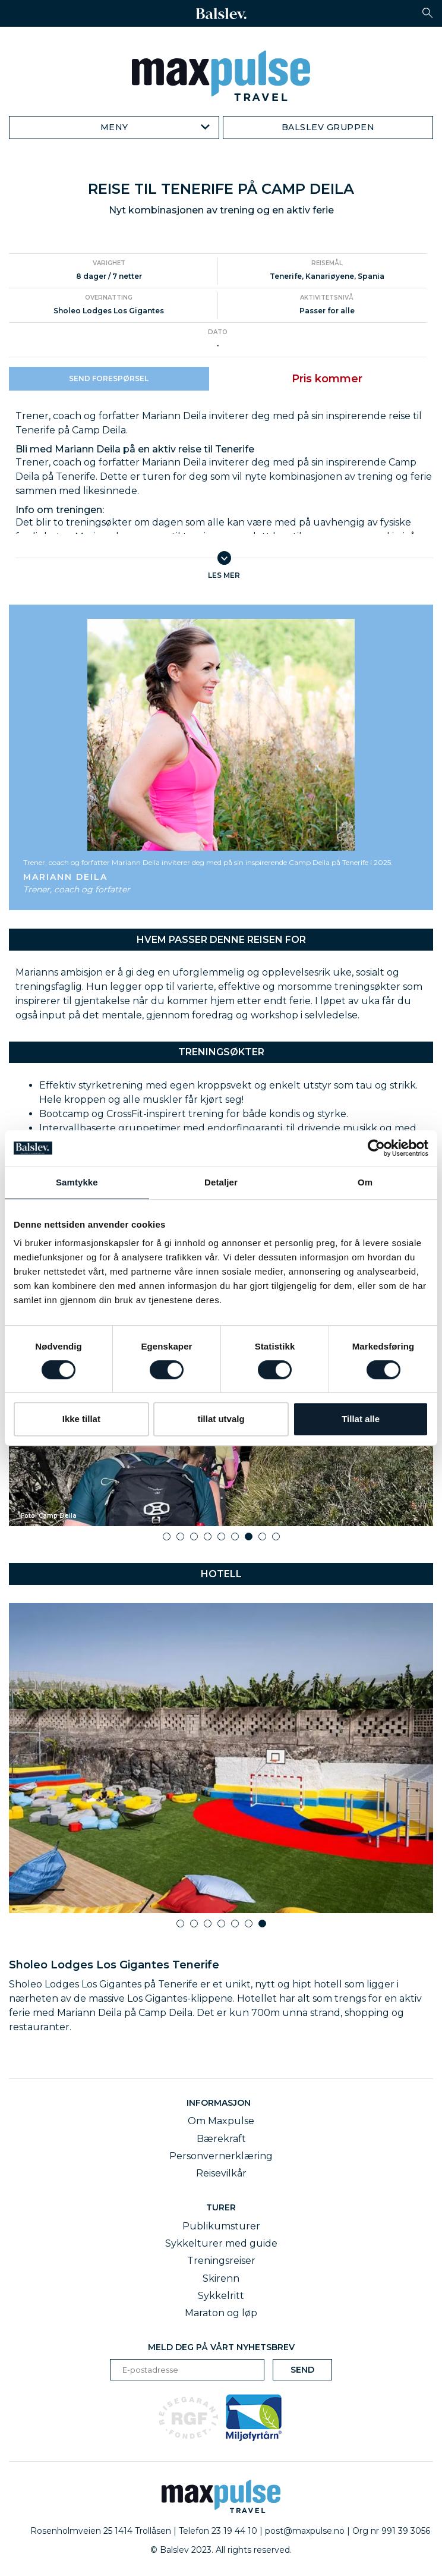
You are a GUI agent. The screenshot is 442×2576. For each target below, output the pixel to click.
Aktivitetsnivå (326, 297)
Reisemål (327, 263)
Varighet (109, 263)
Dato (218, 332)
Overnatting (108, 297)
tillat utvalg (220, 1419)
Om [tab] (365, 1182)
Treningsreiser (221, 2260)
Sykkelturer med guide (221, 2243)
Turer (221, 2207)
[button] (427, 12)
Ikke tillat (81, 1419)
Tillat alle (361, 1419)
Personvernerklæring (221, 2156)
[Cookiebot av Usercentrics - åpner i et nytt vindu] (376, 1148)
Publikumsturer (221, 2226)
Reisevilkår (221, 2173)
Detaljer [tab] (221, 1182)
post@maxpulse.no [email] (305, 2530)
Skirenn (221, 2278)
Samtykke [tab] (77, 1182)
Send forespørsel (109, 378)
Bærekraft (221, 2138)
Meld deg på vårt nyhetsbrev (221, 2347)
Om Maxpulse (221, 2121)
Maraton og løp (221, 2313)
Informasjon (221, 2102)
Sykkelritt (221, 2295)
